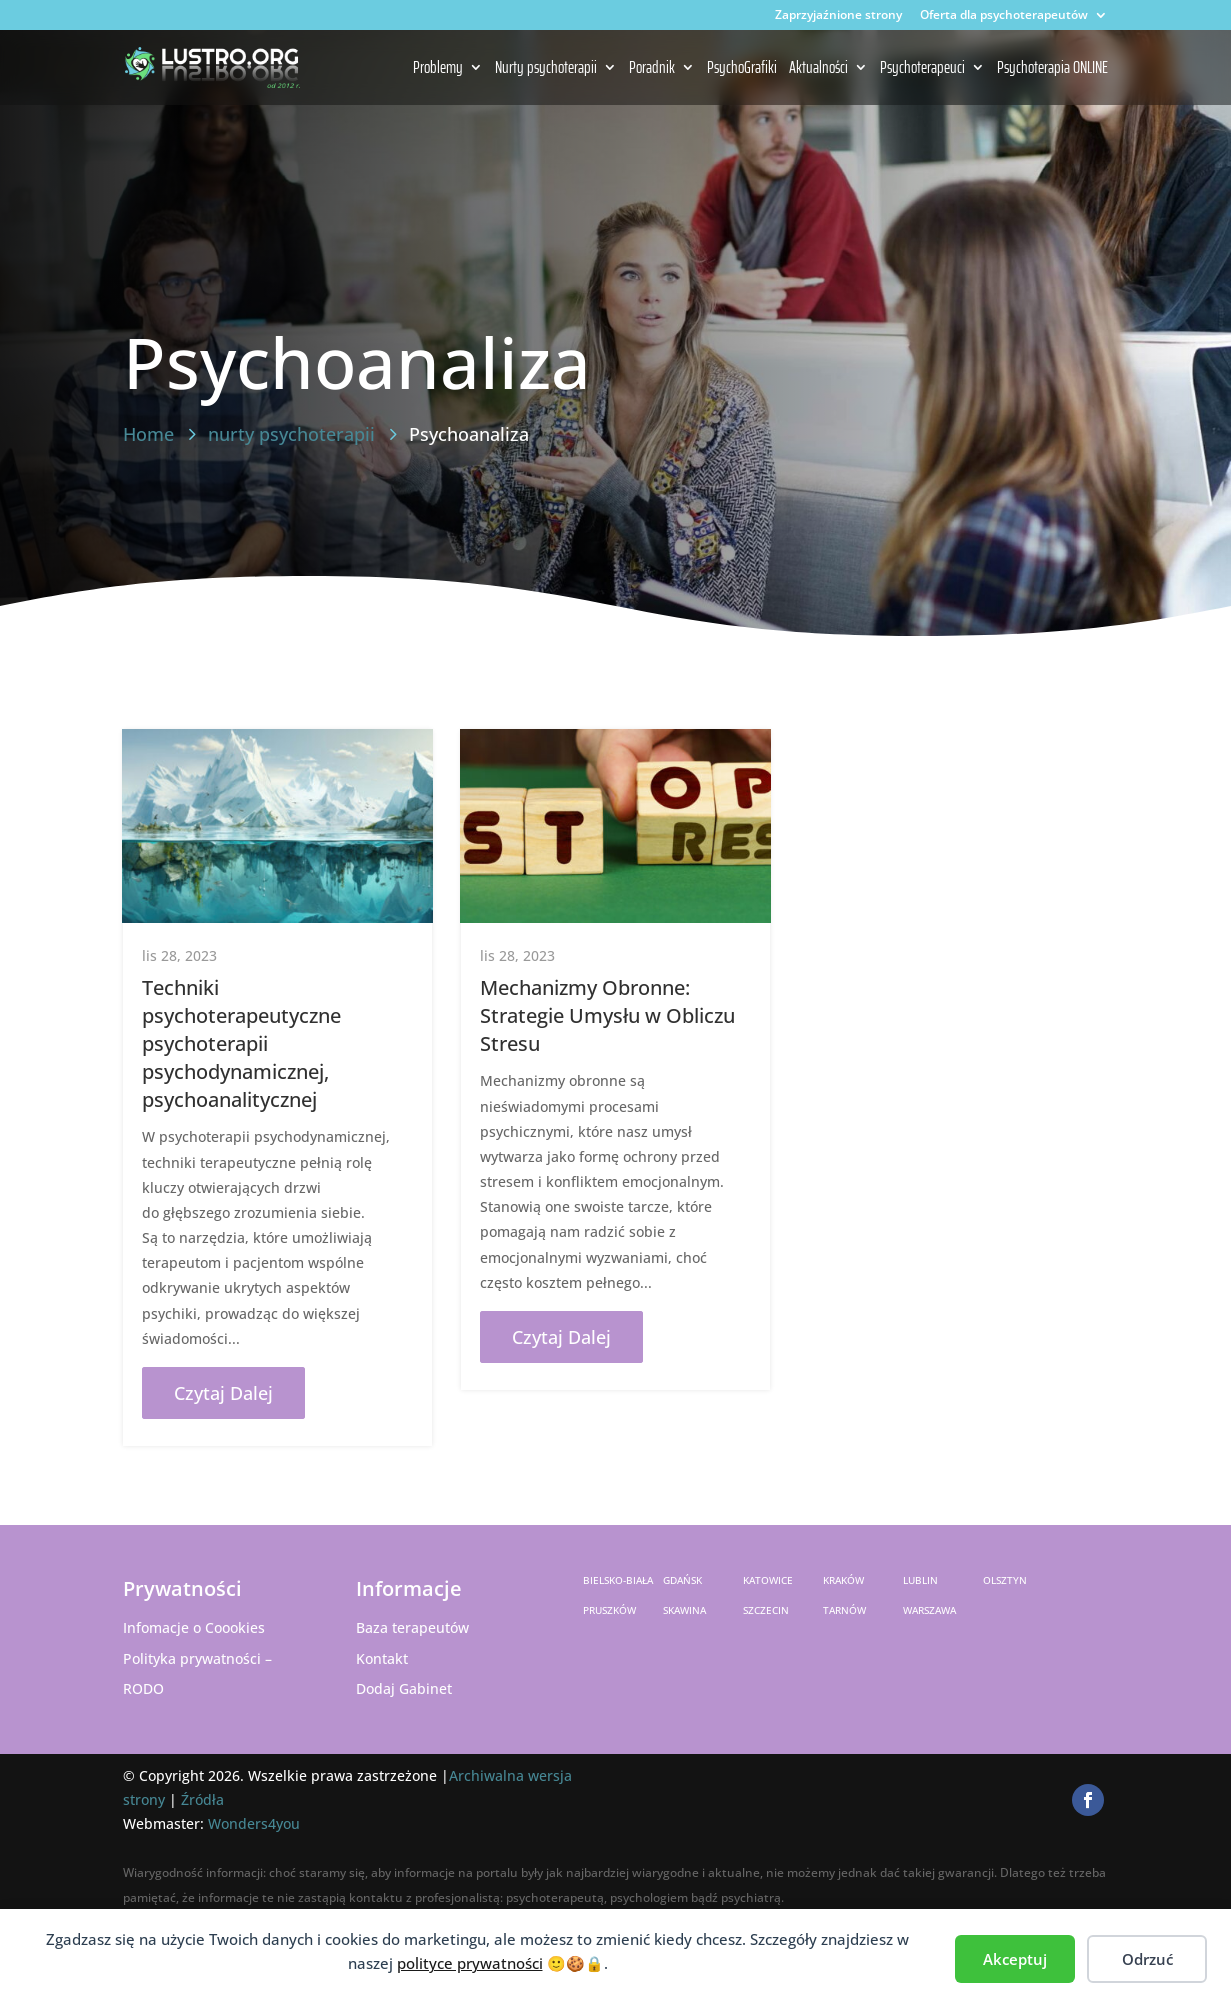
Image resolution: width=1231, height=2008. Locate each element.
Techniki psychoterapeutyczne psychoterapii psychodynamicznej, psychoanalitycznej (241, 1043)
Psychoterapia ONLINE (1052, 69)
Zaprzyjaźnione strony (838, 16)
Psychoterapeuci (922, 69)
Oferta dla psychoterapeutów (1004, 16)
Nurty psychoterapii (546, 69)
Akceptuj (1015, 1959)
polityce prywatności (470, 1963)
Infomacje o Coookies (194, 1627)
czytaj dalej (223, 1393)
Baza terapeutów (412, 1627)
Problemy (438, 69)
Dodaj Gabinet (404, 1688)
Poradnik (652, 69)
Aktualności (818, 69)
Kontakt (382, 1658)
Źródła (202, 1799)
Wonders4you (254, 1823)
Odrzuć (1147, 1959)
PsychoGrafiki (742, 69)
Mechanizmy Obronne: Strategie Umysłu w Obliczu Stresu (607, 1015)
